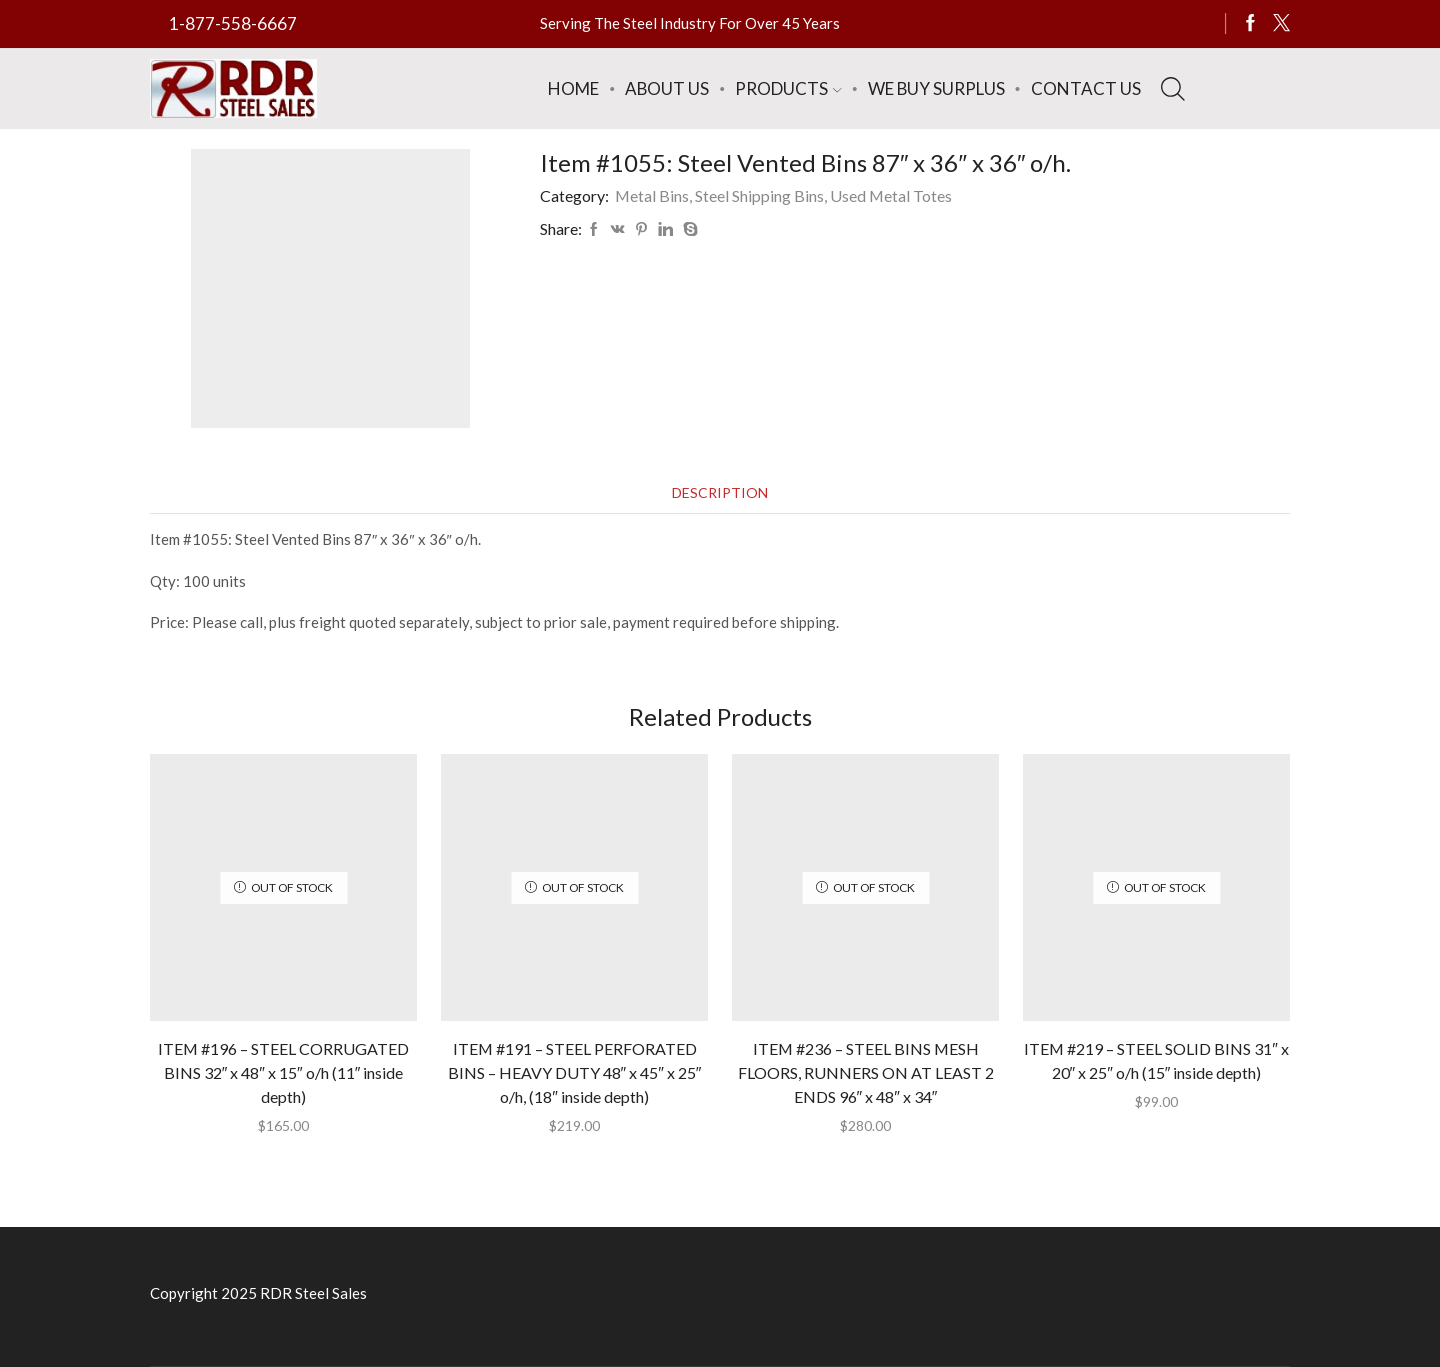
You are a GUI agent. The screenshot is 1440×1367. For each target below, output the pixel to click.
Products (788, 88)
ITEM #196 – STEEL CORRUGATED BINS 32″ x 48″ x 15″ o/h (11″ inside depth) (283, 1072)
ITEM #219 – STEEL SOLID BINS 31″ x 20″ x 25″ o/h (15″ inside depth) (1156, 1060)
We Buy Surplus (936, 88)
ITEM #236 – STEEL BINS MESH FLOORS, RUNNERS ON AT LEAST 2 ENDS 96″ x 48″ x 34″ (866, 1072)
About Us (667, 88)
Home (573, 88)
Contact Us (1086, 88)
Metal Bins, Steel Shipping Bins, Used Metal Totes (783, 195)
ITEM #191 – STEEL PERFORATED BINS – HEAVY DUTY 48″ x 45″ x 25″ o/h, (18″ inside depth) (575, 1072)
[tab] (720, 492)
